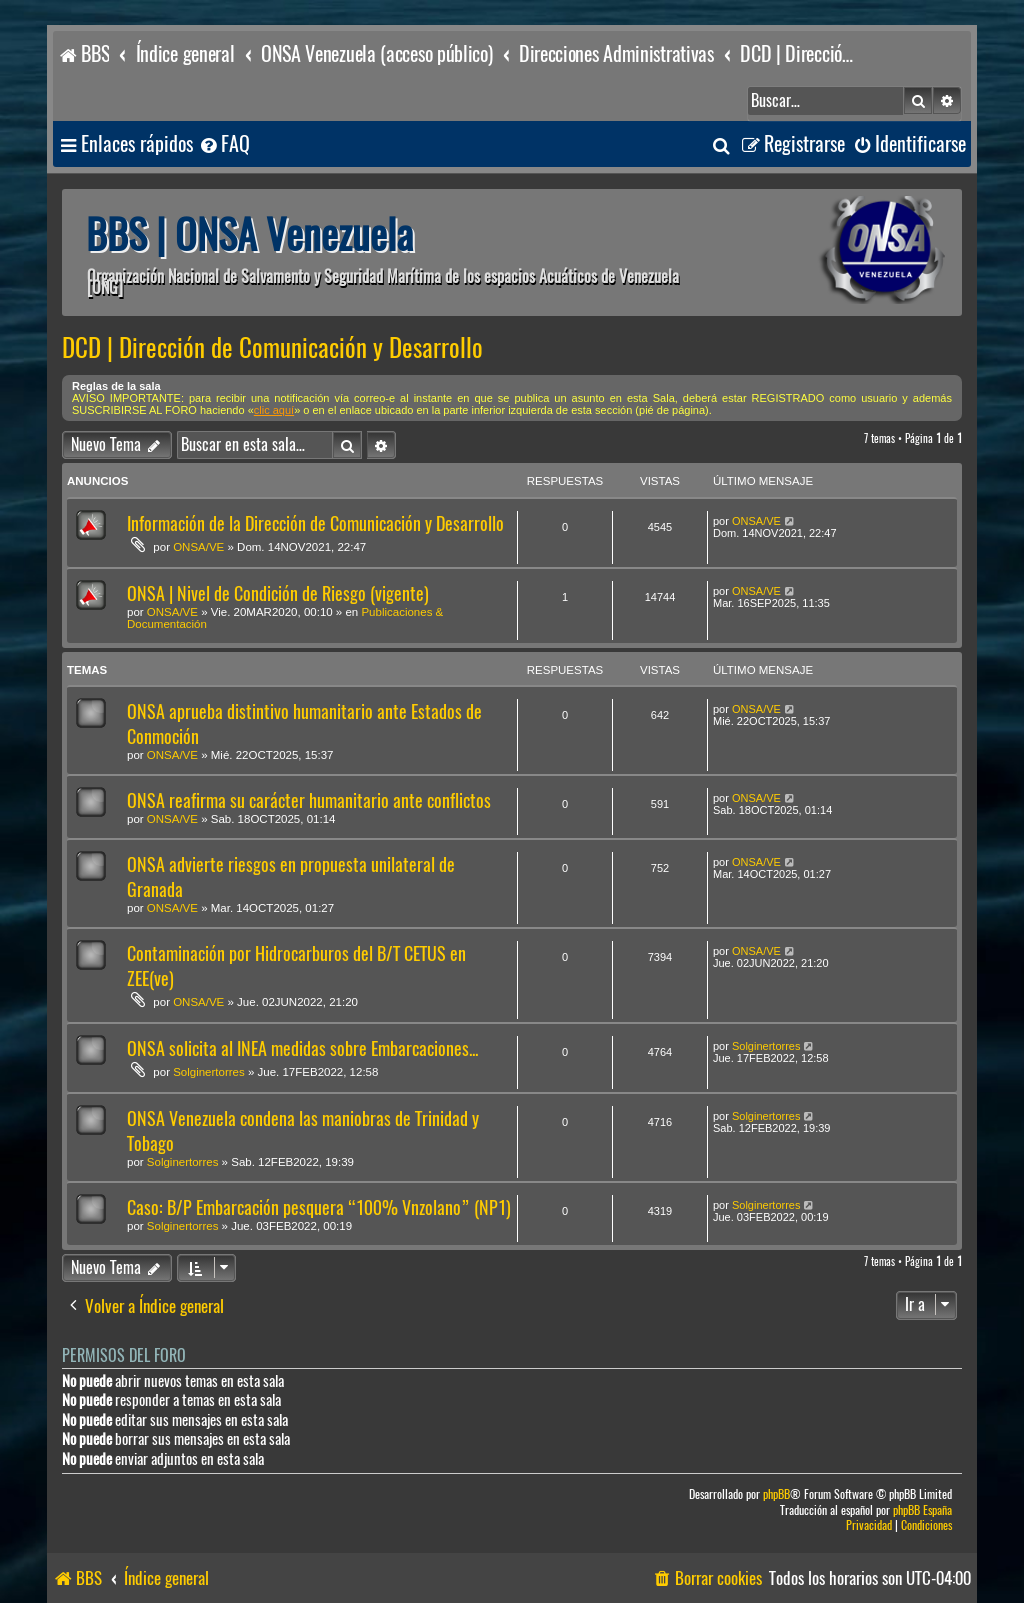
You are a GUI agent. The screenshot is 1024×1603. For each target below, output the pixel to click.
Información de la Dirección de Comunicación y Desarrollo (315, 523)
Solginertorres (209, 1072)
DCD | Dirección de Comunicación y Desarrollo (272, 348)
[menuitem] (224, 144)
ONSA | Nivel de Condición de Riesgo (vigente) (278, 593)
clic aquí (274, 410)
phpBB (776, 1494)
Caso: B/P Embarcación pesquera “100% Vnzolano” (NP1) (319, 1207)
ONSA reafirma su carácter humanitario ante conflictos (309, 800)
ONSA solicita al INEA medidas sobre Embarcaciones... (302, 1048)
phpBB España (922, 1510)
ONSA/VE (198, 547)
